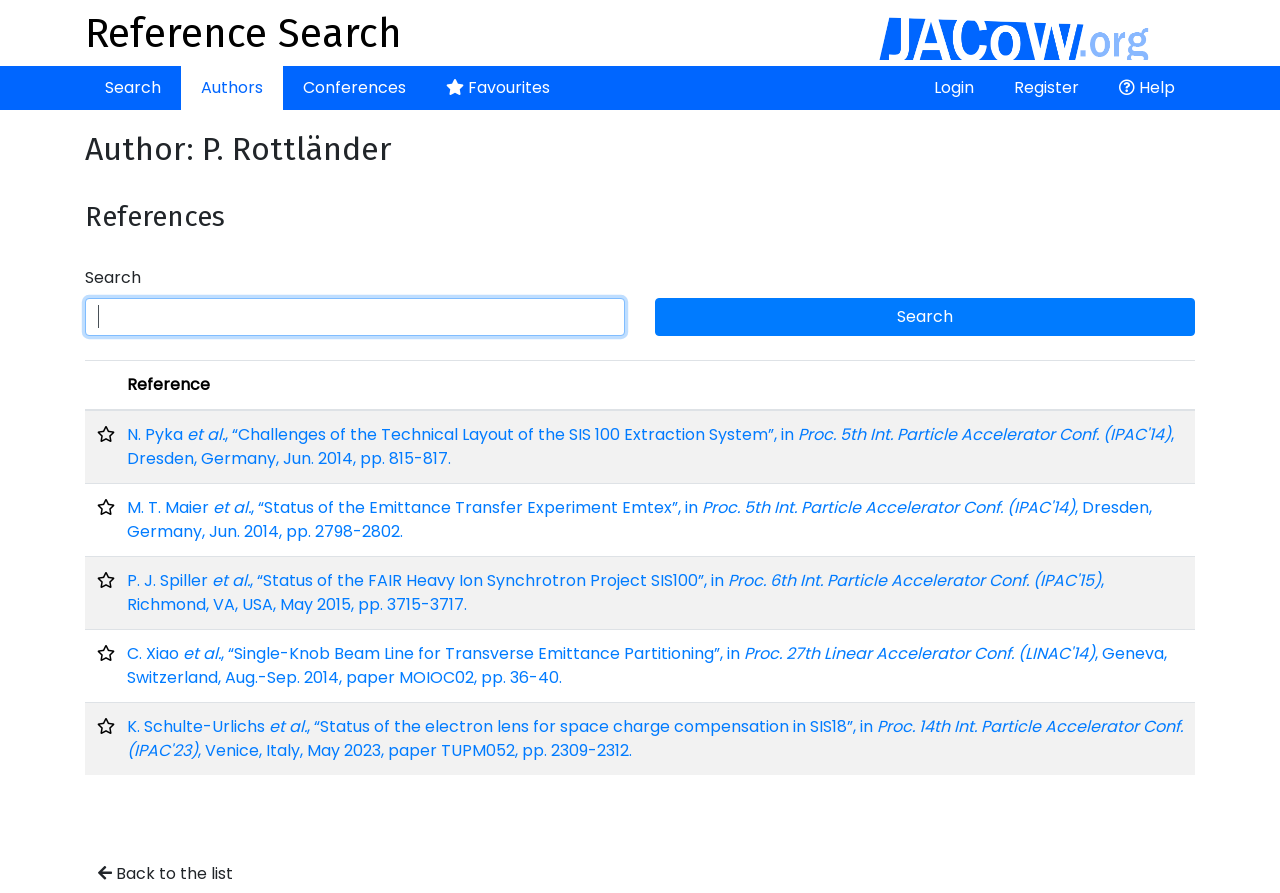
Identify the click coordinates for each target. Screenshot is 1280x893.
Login (954, 87)
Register (1046, 87)
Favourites (498, 87)
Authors (232, 87)
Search (133, 87)
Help (1147, 87)
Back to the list (165, 873)
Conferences (354, 87)
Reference (168, 384)
